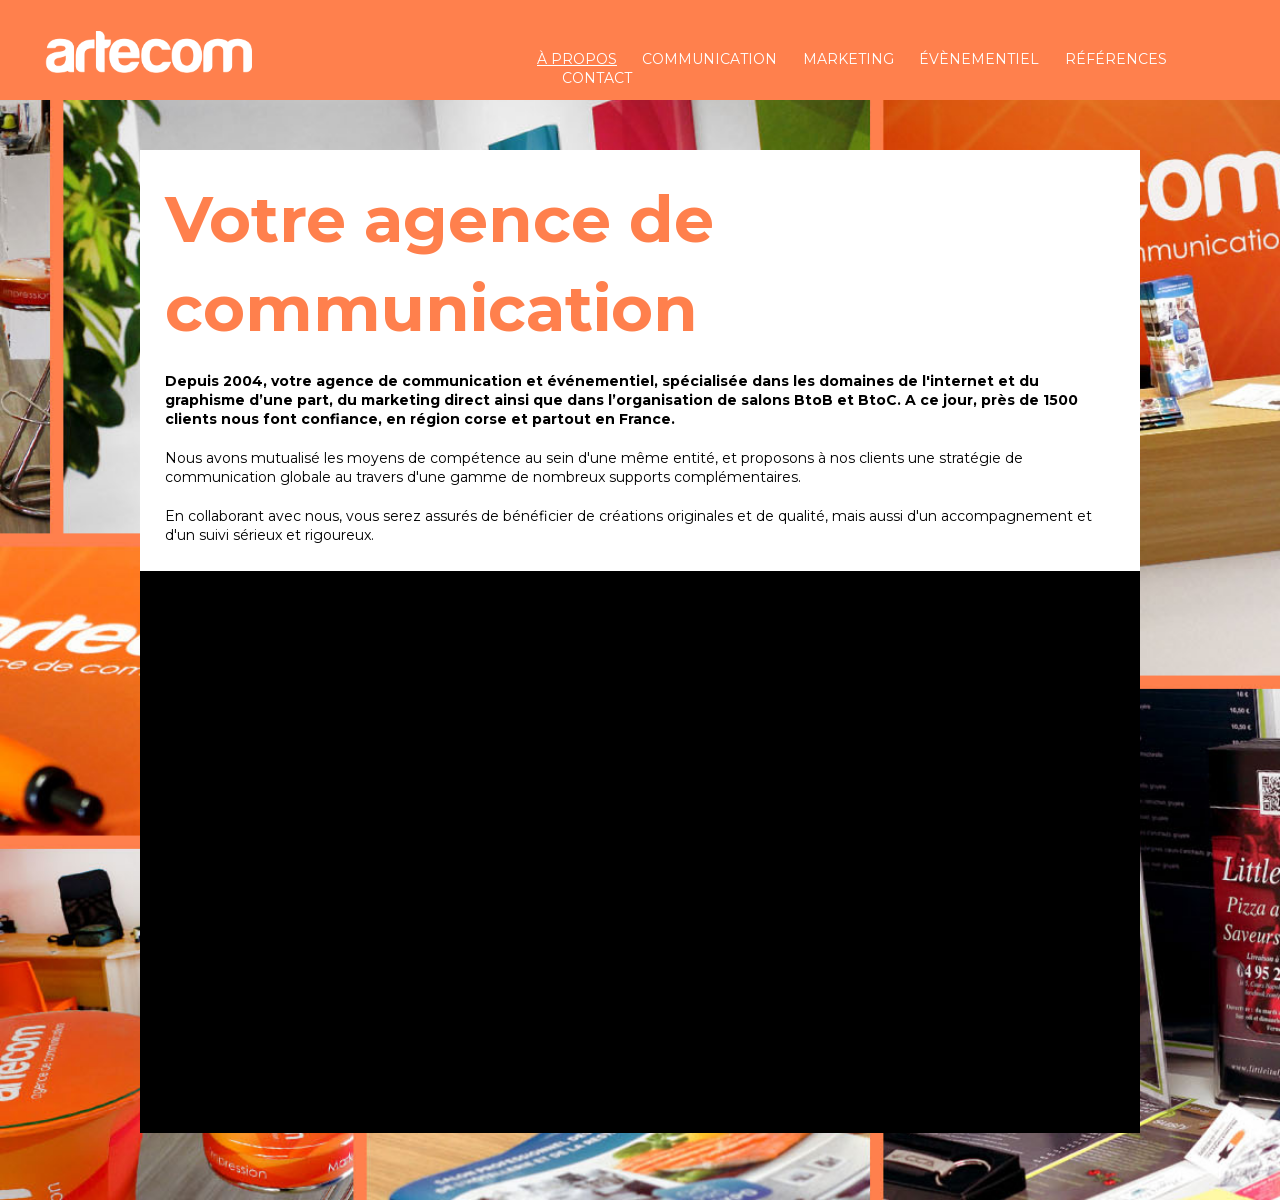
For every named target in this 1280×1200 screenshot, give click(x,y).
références (1116, 59)
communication (709, 59)
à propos (577, 59)
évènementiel (979, 59)
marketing (848, 59)
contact (597, 78)
